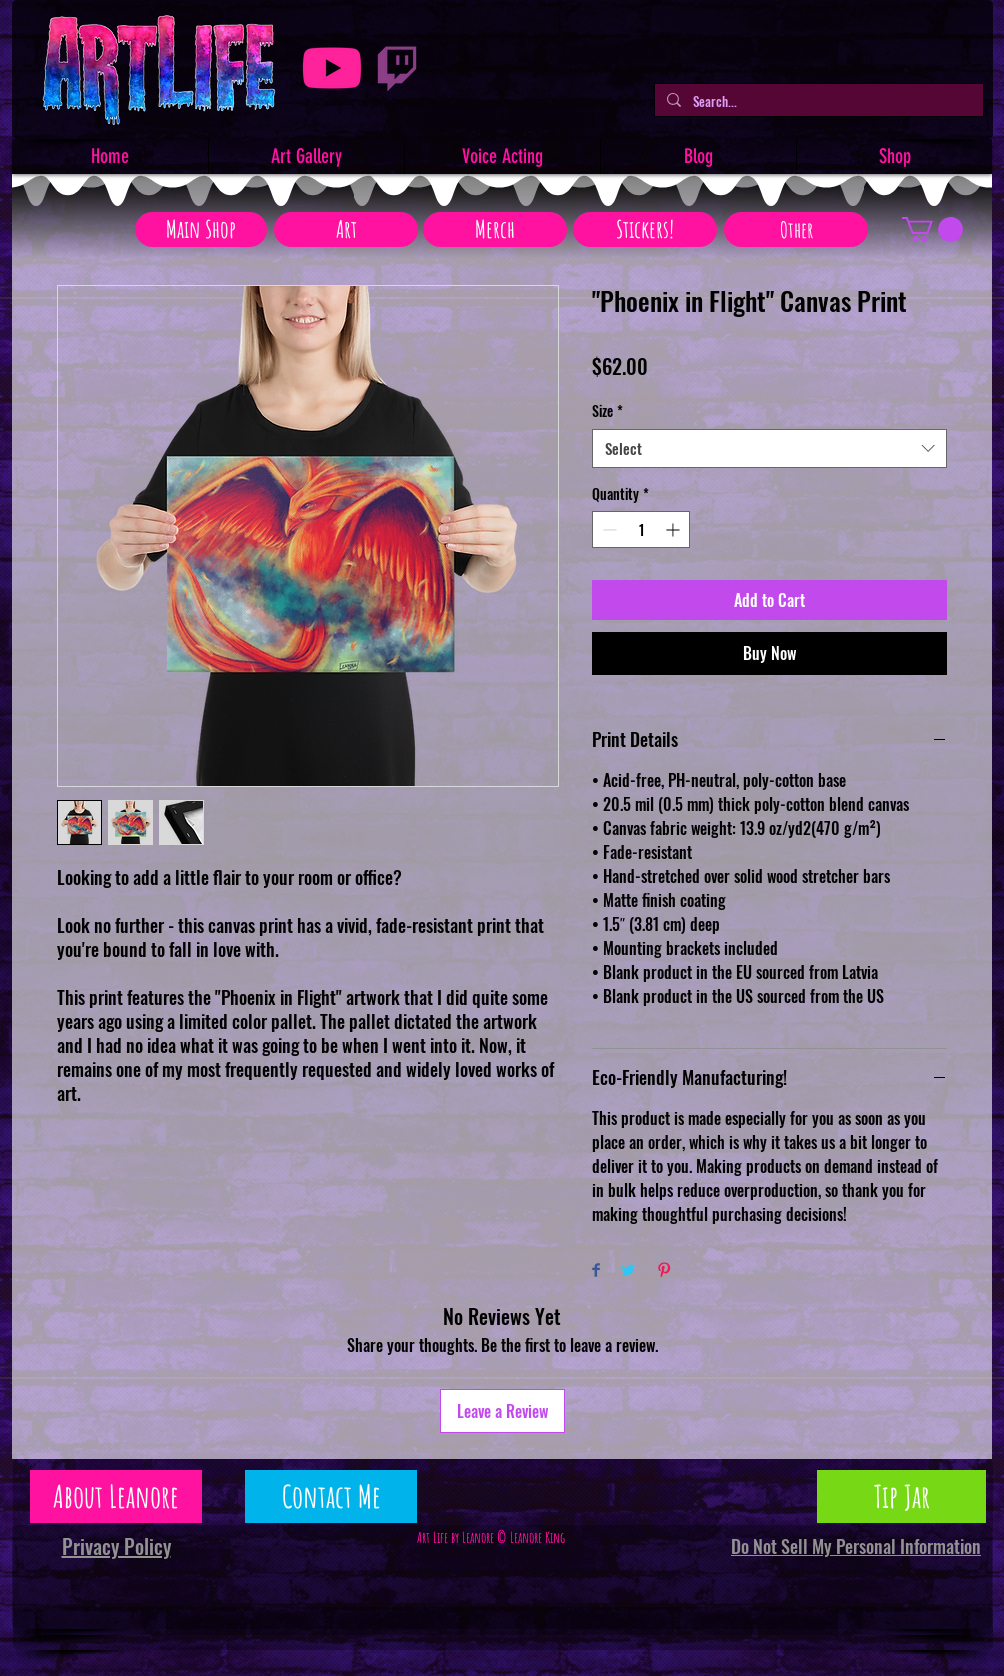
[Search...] (817, 101)
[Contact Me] (331, 1496)
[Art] (346, 229)
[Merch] (495, 229)
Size (607, 411)
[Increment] (674, 529)
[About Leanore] (116, 1496)
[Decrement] (607, 529)
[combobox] (769, 448)
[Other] (796, 229)
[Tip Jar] (901, 1496)
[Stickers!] (645, 229)
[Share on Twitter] (628, 1271)
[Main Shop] (201, 229)
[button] (932, 229)
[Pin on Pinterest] (664, 1271)
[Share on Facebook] (596, 1271)
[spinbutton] (641, 529)
